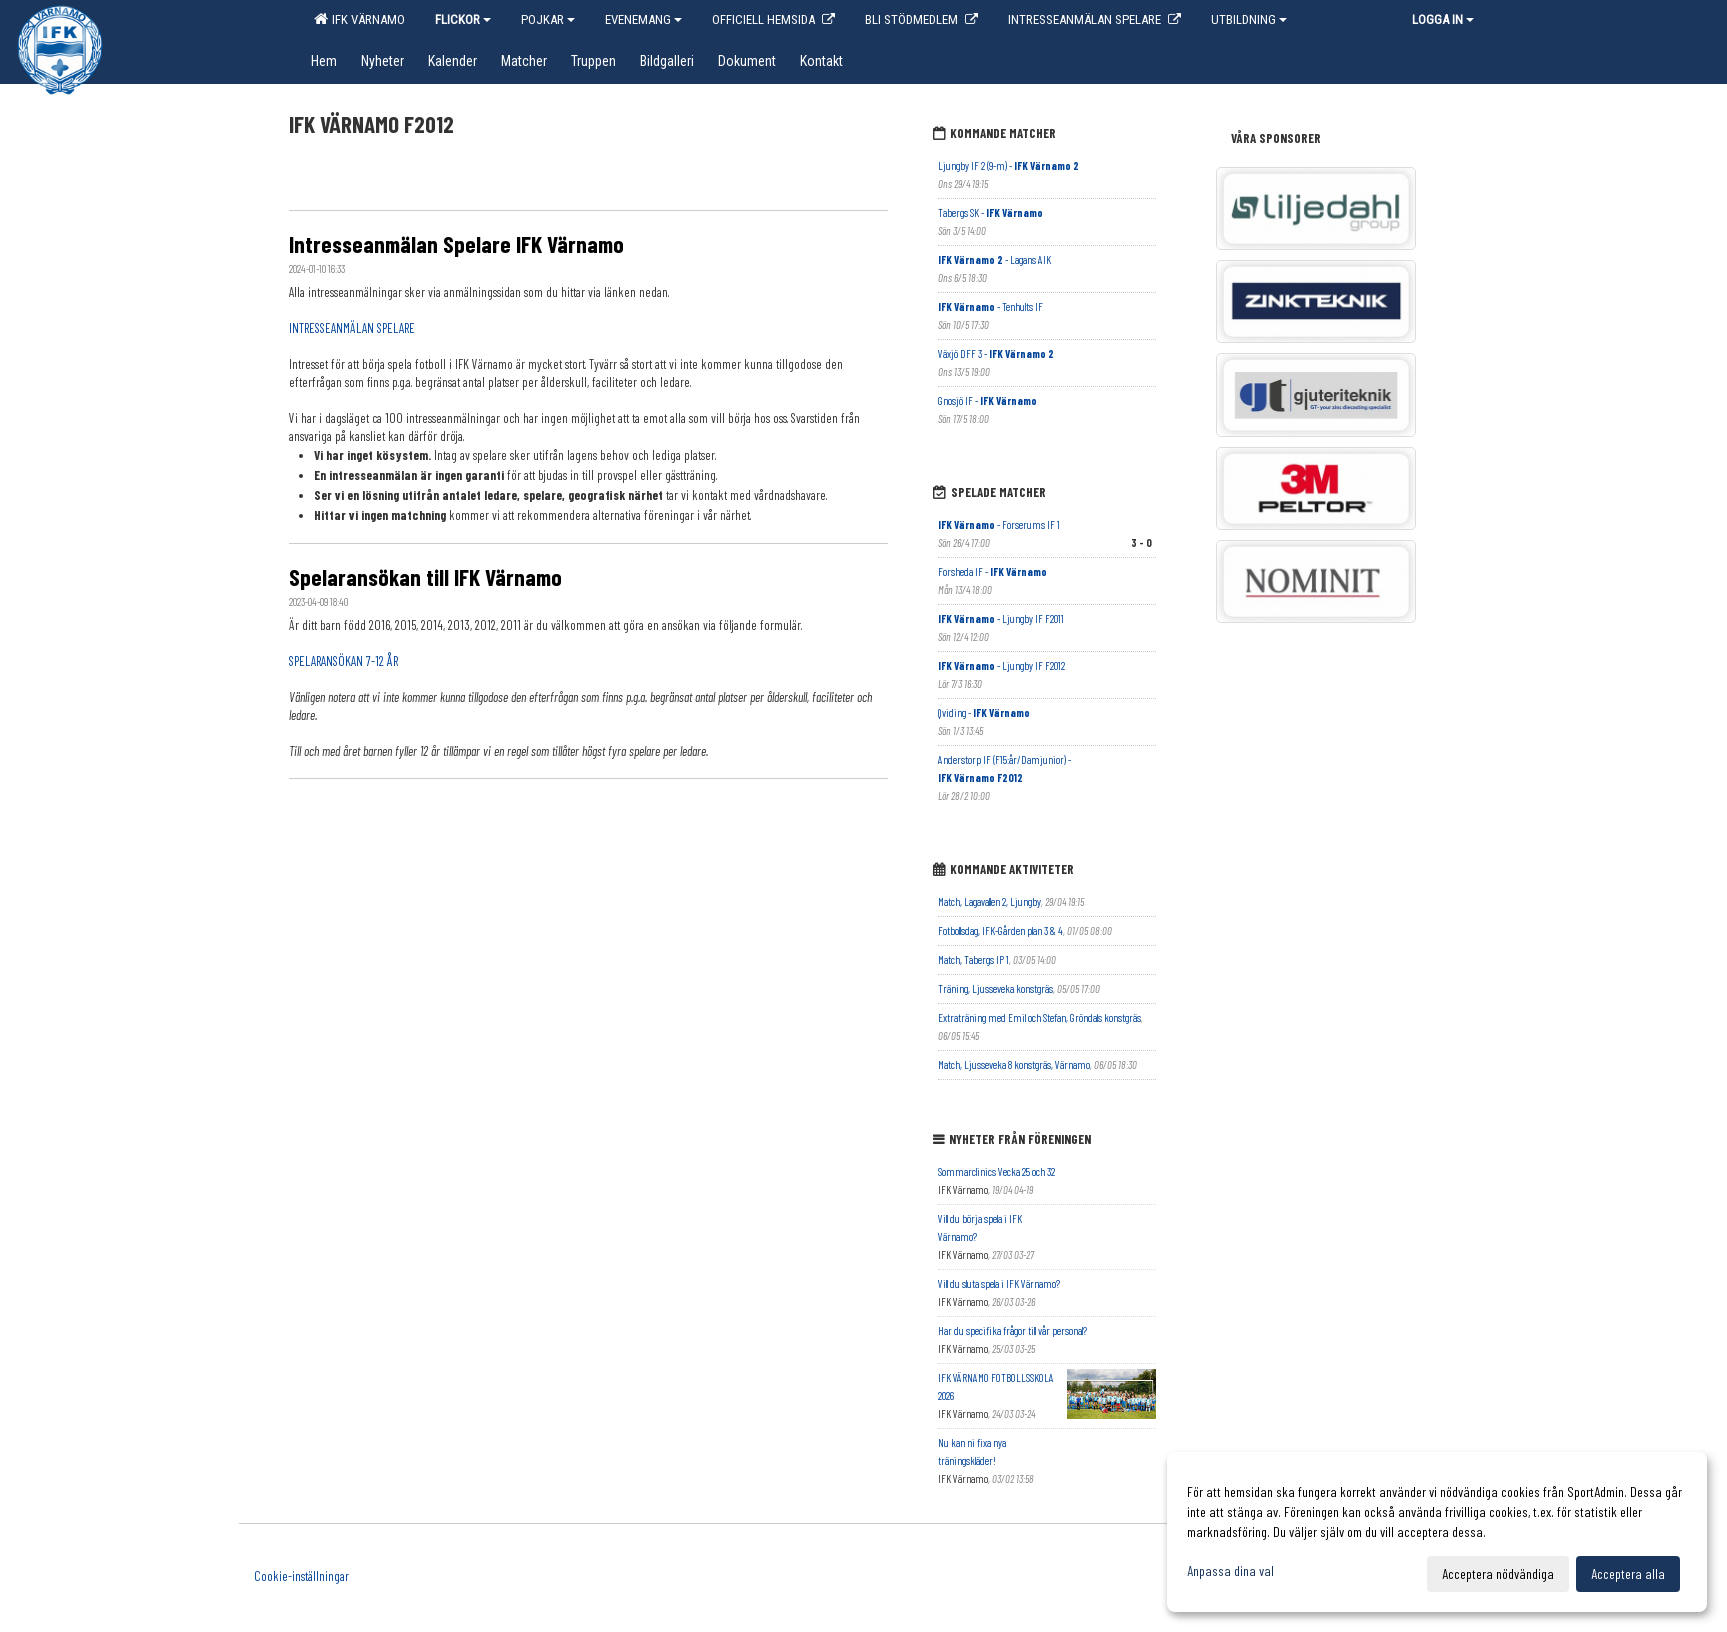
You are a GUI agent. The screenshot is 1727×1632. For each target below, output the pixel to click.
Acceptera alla (1628, 1573)
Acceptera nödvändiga (1498, 1573)
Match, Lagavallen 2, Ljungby (989, 901)
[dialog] (1437, 1532)
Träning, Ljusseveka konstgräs (995, 988)
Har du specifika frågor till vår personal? (1012, 1330)
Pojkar (548, 19)
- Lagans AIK (994, 259)
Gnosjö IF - (987, 400)
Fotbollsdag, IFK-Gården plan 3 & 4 (1000, 930)
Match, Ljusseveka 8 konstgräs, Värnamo (1014, 1064)
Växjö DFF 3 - (996, 353)
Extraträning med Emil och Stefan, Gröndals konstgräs (1039, 1017)
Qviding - (984, 712)
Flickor (463, 19)
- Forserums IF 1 (999, 524)
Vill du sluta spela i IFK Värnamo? (999, 1283)
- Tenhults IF (990, 306)
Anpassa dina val (1230, 1570)
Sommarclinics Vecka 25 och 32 (996, 1171)
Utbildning (1249, 19)
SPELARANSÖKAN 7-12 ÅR (343, 661)
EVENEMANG (643, 19)
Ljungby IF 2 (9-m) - (1008, 165)
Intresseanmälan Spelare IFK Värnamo (456, 244)
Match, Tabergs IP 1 (973, 959)
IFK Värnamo (359, 19)
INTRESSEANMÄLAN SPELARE (352, 328)
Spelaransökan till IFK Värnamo (425, 577)
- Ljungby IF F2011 (1001, 618)
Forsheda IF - (992, 571)
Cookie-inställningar (301, 1576)
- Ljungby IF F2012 (1001, 665)
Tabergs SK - (990, 212)
